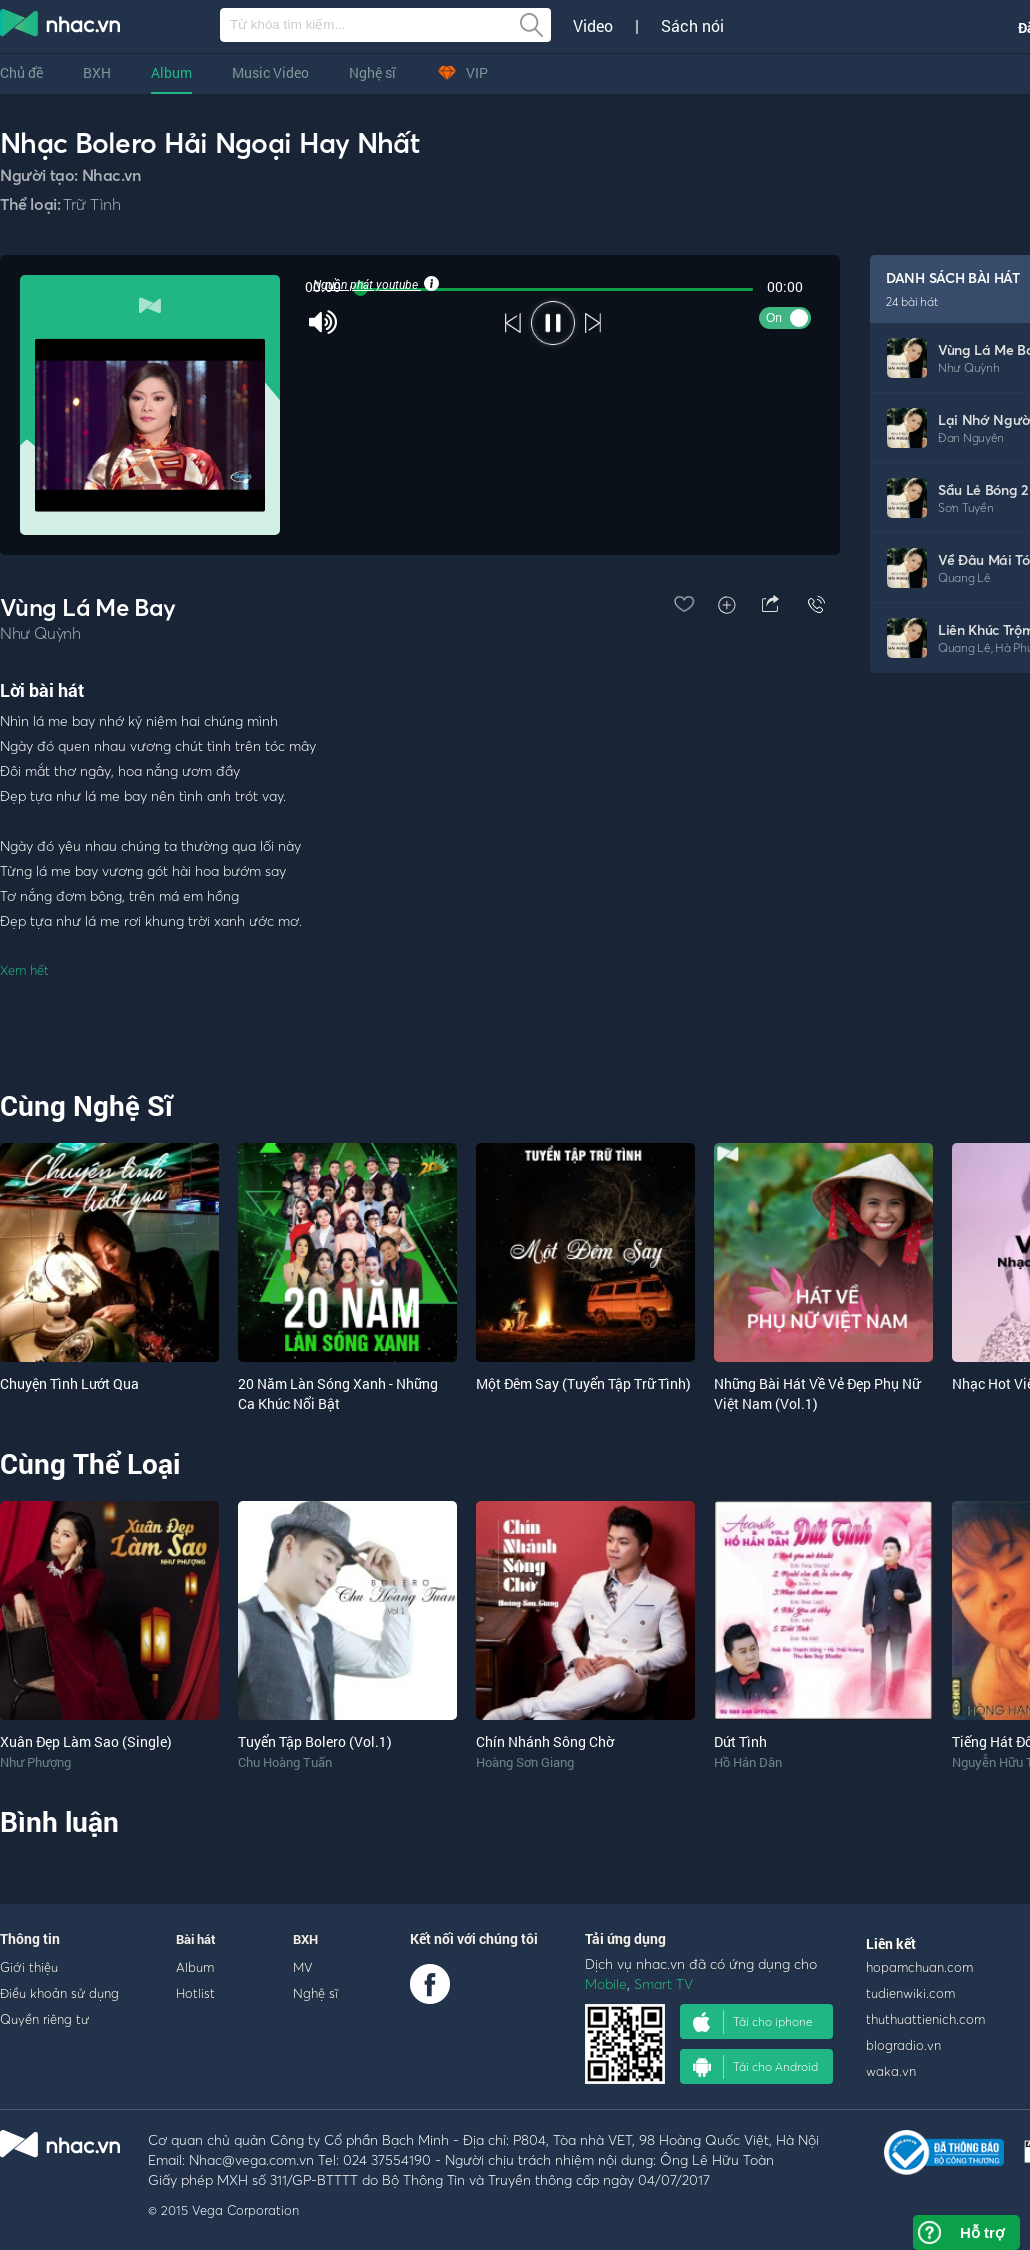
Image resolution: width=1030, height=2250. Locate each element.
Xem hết (24, 970)
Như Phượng (35, 1762)
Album (171, 72)
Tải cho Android (755, 2067)
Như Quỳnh (968, 367)
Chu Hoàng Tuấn (285, 1762)
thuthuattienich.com (925, 2019)
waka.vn (891, 2071)
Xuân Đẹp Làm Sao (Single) (86, 1741)
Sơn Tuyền (965, 507)
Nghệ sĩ (372, 72)
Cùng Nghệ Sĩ (86, 1105)
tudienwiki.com (910, 1993)
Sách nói (692, 26)
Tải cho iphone (753, 2022)
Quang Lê (964, 577)
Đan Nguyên (971, 437)
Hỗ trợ (982, 2232)
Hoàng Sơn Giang (525, 1762)
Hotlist (195, 1993)
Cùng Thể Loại (90, 1463)
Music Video (270, 72)
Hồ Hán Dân (748, 1762)
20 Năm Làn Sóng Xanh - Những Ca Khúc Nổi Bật (338, 1393)
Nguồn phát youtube (374, 284)
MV (303, 1967)
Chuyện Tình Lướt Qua (69, 1383)
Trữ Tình (91, 204)
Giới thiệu (29, 1967)
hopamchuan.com (919, 1967)
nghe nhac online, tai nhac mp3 (61, 27)
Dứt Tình (740, 1741)
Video (593, 26)
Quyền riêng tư (44, 2019)
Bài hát (196, 1939)
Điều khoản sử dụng (59, 1993)
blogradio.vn (903, 2045)
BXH (97, 72)
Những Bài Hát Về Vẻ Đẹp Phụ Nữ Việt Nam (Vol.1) (817, 1393)
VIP (462, 72)
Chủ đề (21, 72)
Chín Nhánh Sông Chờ (545, 1741)
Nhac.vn (112, 175)
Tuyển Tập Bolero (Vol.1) (315, 1741)
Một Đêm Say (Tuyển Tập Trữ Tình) (583, 1383)
